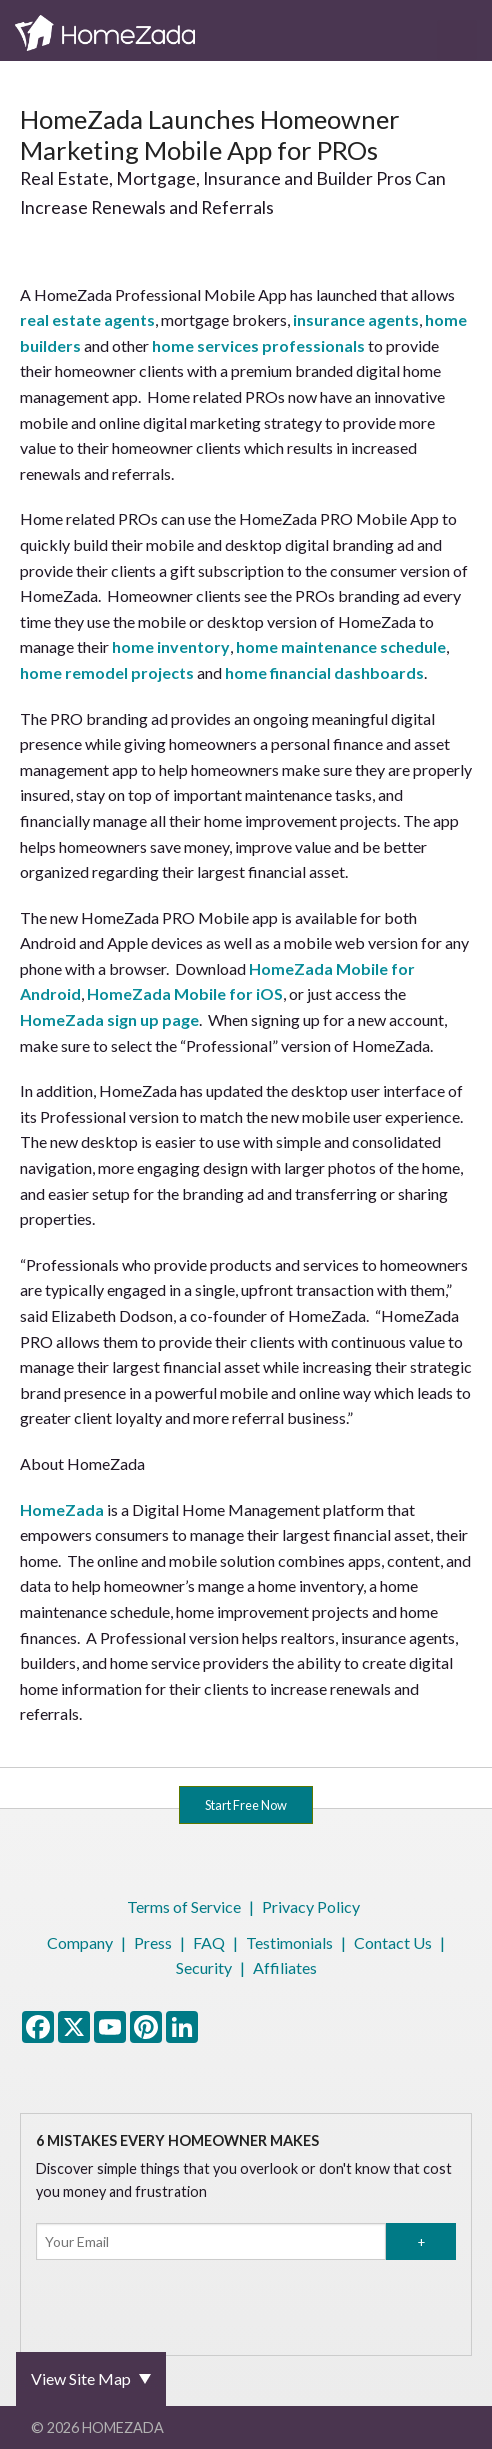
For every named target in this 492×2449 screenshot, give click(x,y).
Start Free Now (246, 1805)
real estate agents (87, 319)
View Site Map (81, 2378)
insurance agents (356, 319)
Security (204, 1967)
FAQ (209, 1942)
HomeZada (62, 1509)
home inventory (171, 646)
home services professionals (258, 345)
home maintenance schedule (341, 646)
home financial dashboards (324, 672)
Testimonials (289, 1942)
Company (80, 1942)
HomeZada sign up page (109, 1019)
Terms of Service (184, 1906)
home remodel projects (107, 672)
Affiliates (285, 1967)
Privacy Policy (311, 1906)
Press (153, 1942)
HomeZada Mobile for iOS (185, 993)
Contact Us (393, 1942)
